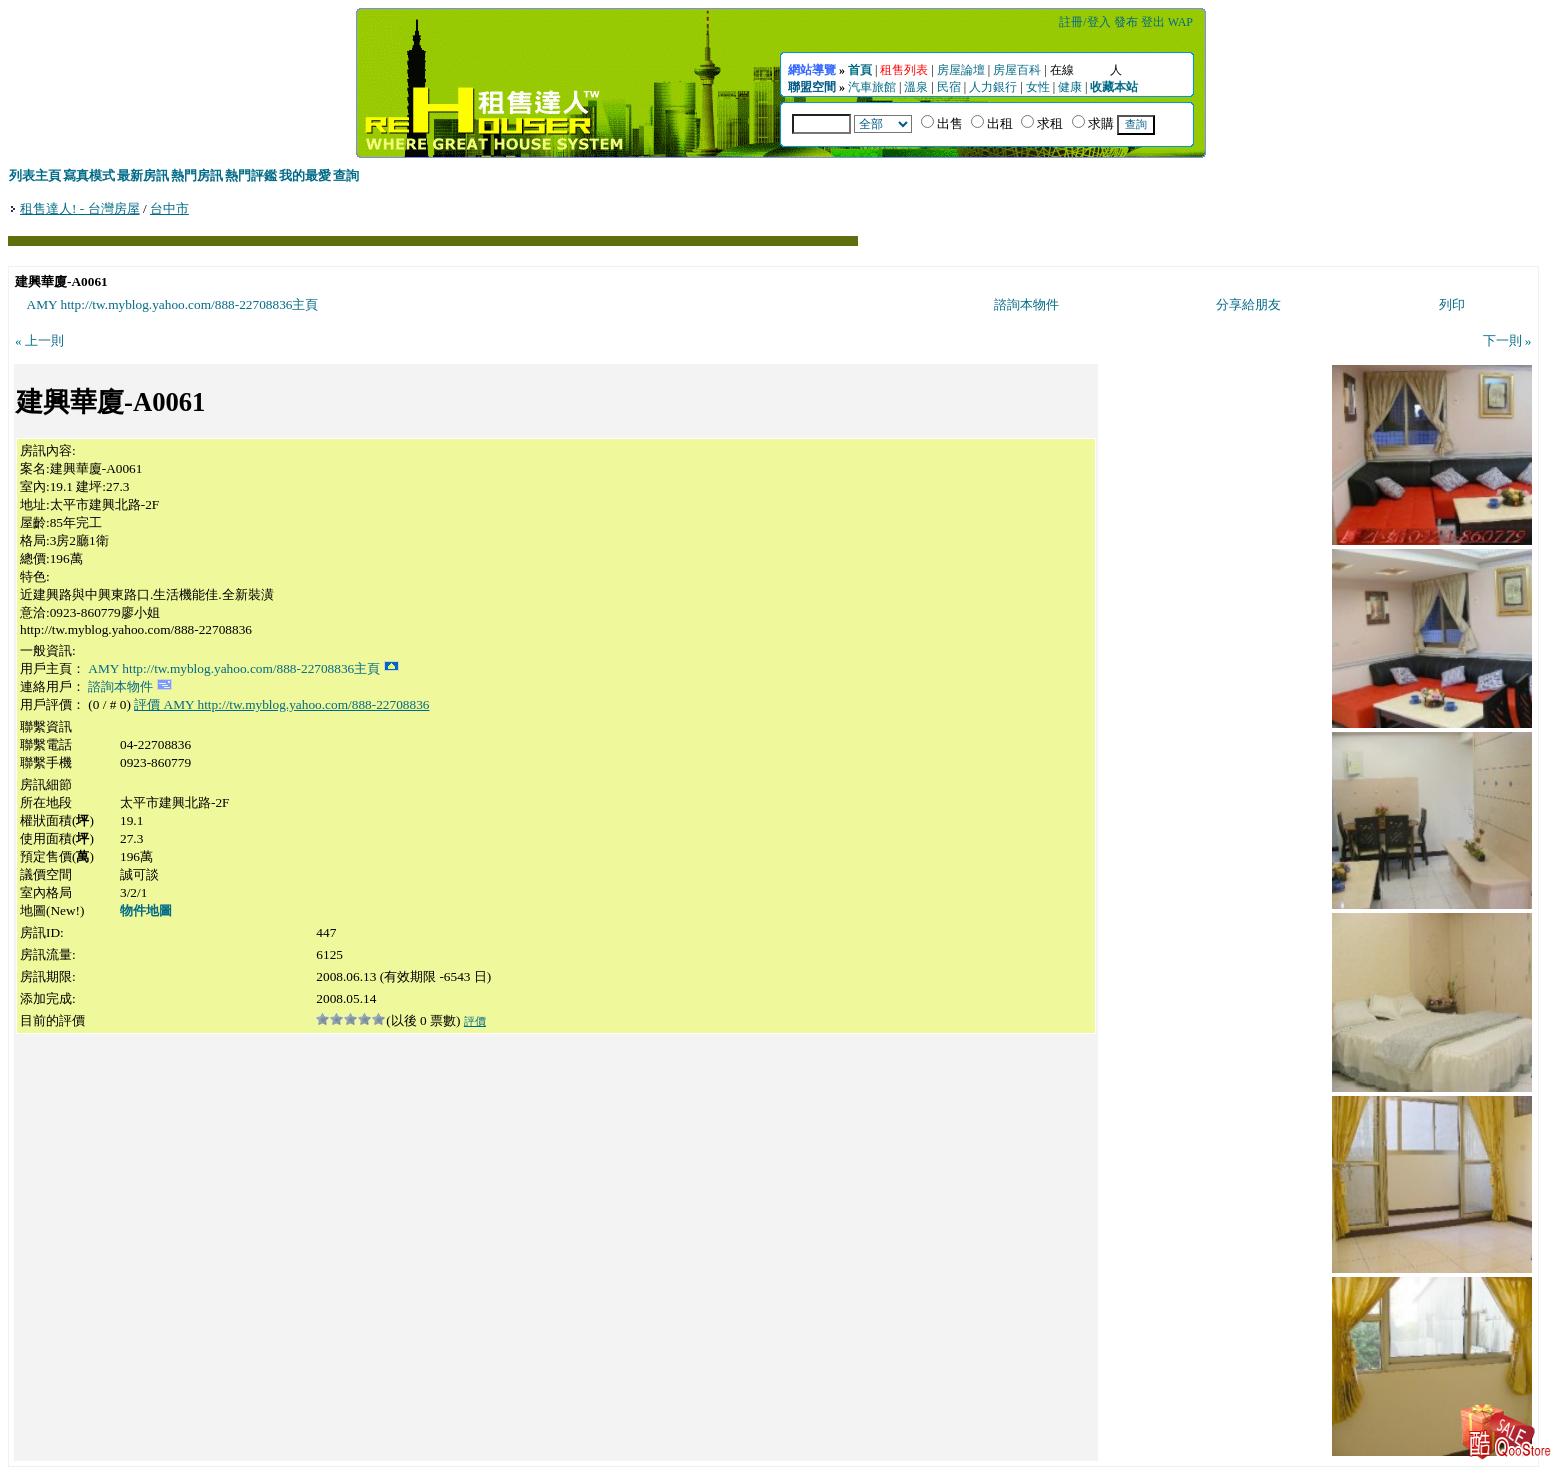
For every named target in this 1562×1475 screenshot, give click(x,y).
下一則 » (1507, 340)
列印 (1452, 304)
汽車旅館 (872, 87)
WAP (1180, 22)
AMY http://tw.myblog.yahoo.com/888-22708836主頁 (173, 304)
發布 (1126, 22)
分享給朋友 (1248, 304)
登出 (1153, 22)
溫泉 (916, 87)
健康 (1070, 87)
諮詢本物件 (1026, 304)
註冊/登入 (1084, 22)
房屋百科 (1017, 70)
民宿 (949, 87)
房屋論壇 (961, 70)
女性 (1038, 87)
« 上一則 (39, 340)
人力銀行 (993, 87)
